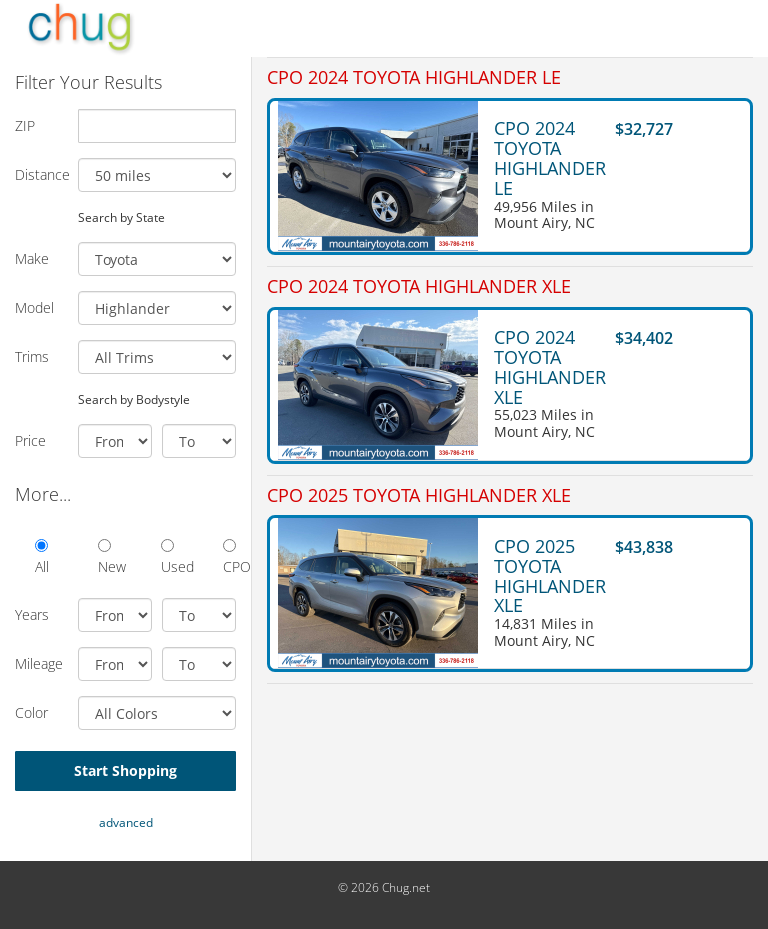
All (41, 557)
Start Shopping (125, 770)
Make (32, 258)
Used (167, 557)
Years (32, 614)
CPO (229, 557)
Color (31, 712)
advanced (126, 822)
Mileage (39, 663)
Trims (32, 356)
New (104, 557)
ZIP (25, 125)
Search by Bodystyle (134, 399)
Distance (39, 174)
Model (34, 307)
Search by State (121, 217)
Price (30, 440)
